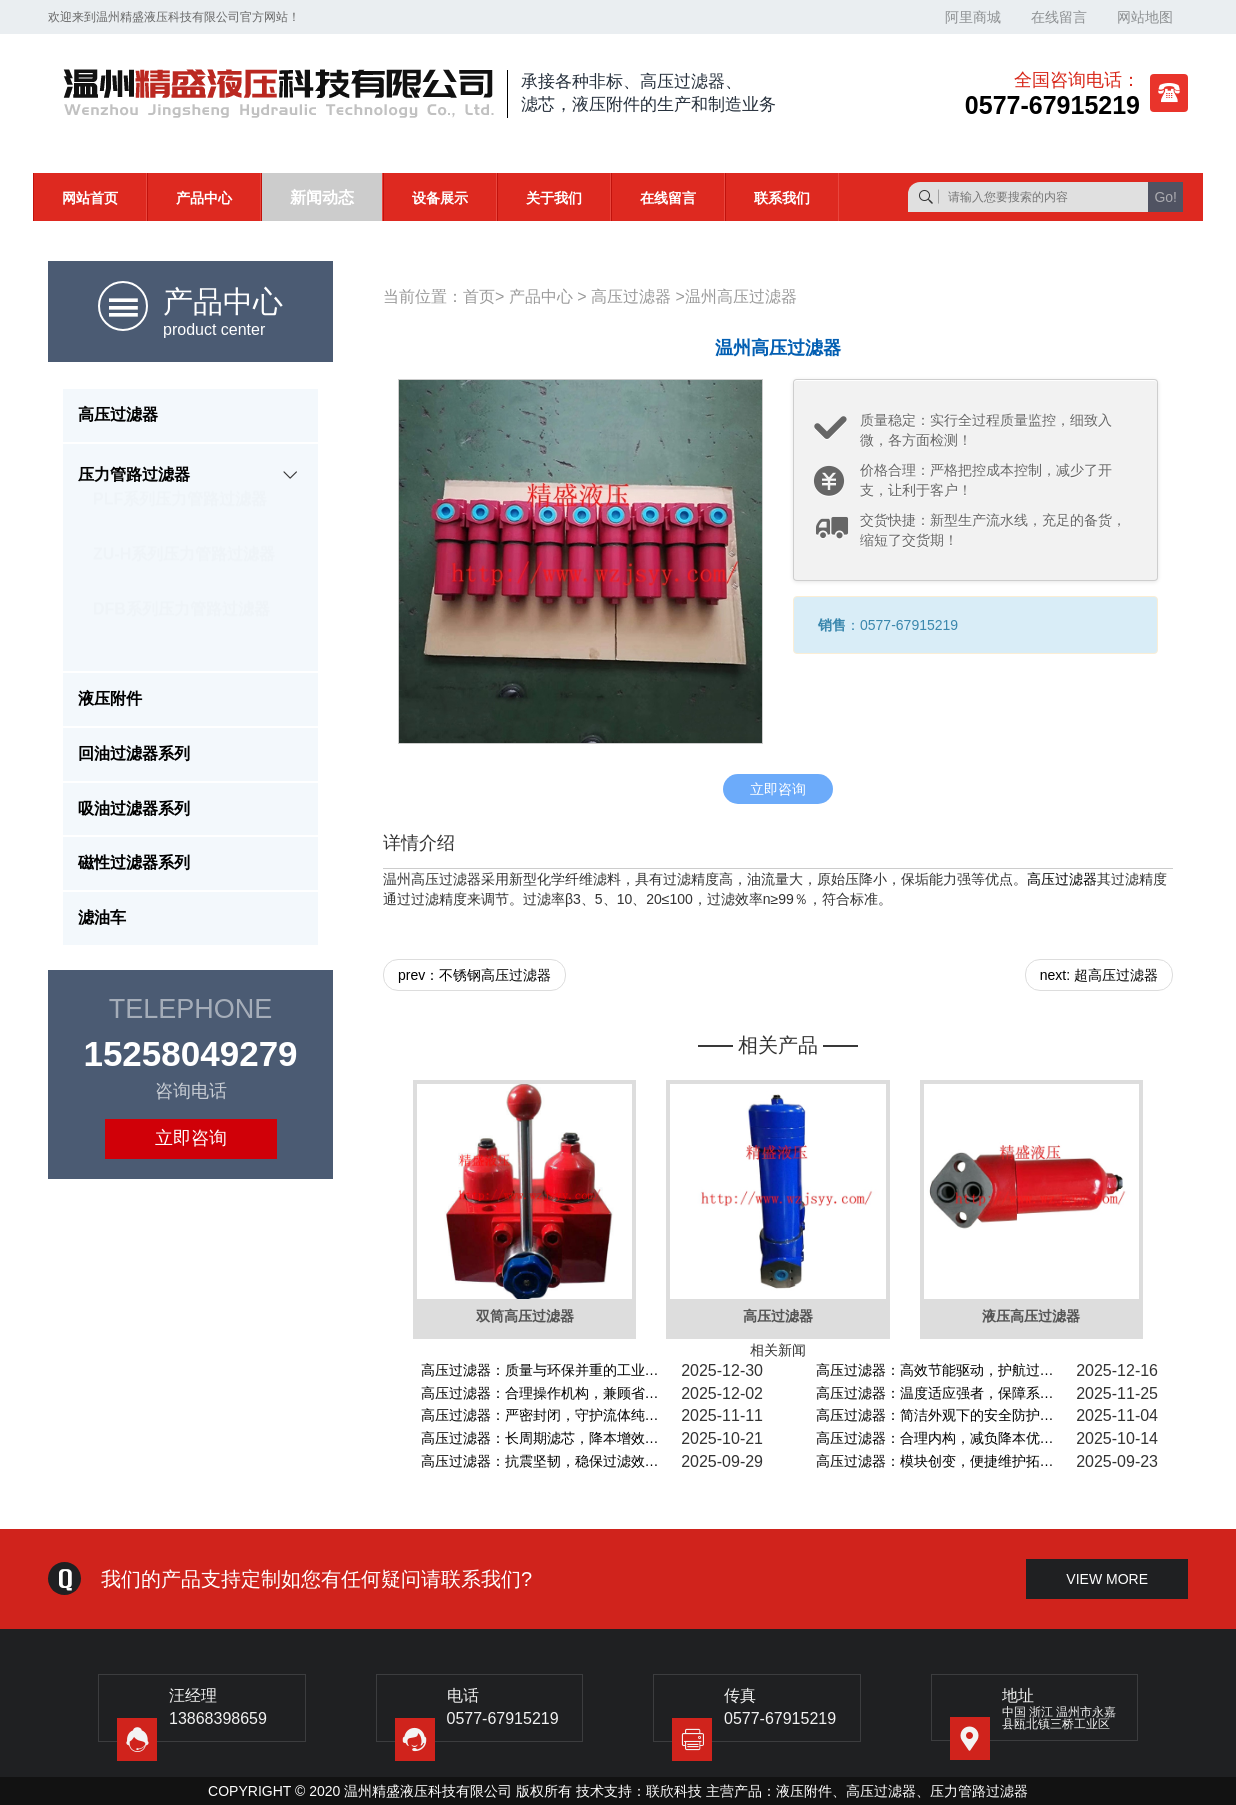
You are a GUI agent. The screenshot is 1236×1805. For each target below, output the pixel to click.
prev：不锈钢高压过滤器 (474, 975)
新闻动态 (322, 197)
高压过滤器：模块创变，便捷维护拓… (935, 1461)
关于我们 (554, 198)
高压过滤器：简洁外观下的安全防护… (935, 1415)
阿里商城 (973, 17)
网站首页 (90, 198)
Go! (1165, 197)
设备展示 (440, 198)
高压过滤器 (631, 296)
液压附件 (804, 1791)
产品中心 (204, 198)
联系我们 (782, 198)
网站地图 (1145, 17)
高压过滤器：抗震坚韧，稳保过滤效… (540, 1461)
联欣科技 (674, 1791)
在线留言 (1059, 17)
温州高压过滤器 (741, 296)
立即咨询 (191, 1138)
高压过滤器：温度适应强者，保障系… (935, 1393)
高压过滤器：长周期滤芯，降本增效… (540, 1438)
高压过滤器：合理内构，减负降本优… (935, 1438)
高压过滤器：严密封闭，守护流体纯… (540, 1415)
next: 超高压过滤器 (1099, 975)
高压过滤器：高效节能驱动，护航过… (935, 1370)
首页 (479, 296)
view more (1107, 1579)
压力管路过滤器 (979, 1791)
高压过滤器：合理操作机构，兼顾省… (540, 1393)
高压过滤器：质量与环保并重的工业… (540, 1370)
